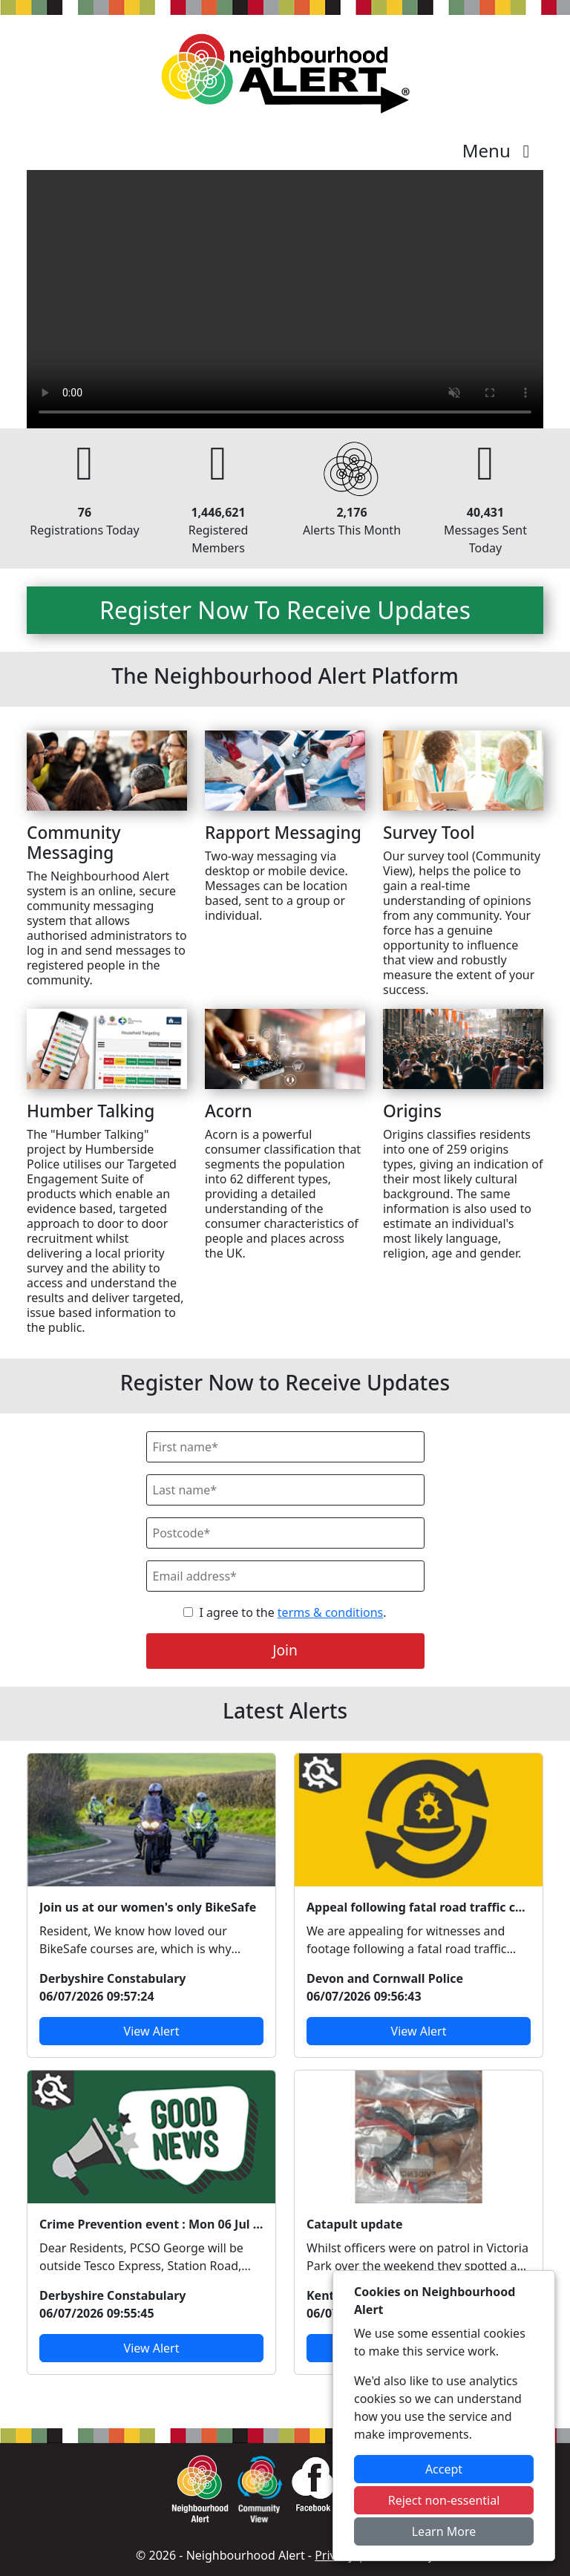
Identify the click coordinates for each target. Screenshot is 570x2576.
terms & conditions (330, 1612)
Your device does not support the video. (285, 299)
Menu (499, 150)
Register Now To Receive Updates (285, 610)
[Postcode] (285, 1533)
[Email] (285, 1576)
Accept (443, 2469)
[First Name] (285, 1446)
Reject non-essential (444, 2500)
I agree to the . (292, 1612)
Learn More (444, 2531)
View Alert (152, 2031)
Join (285, 1650)
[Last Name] (285, 1490)
